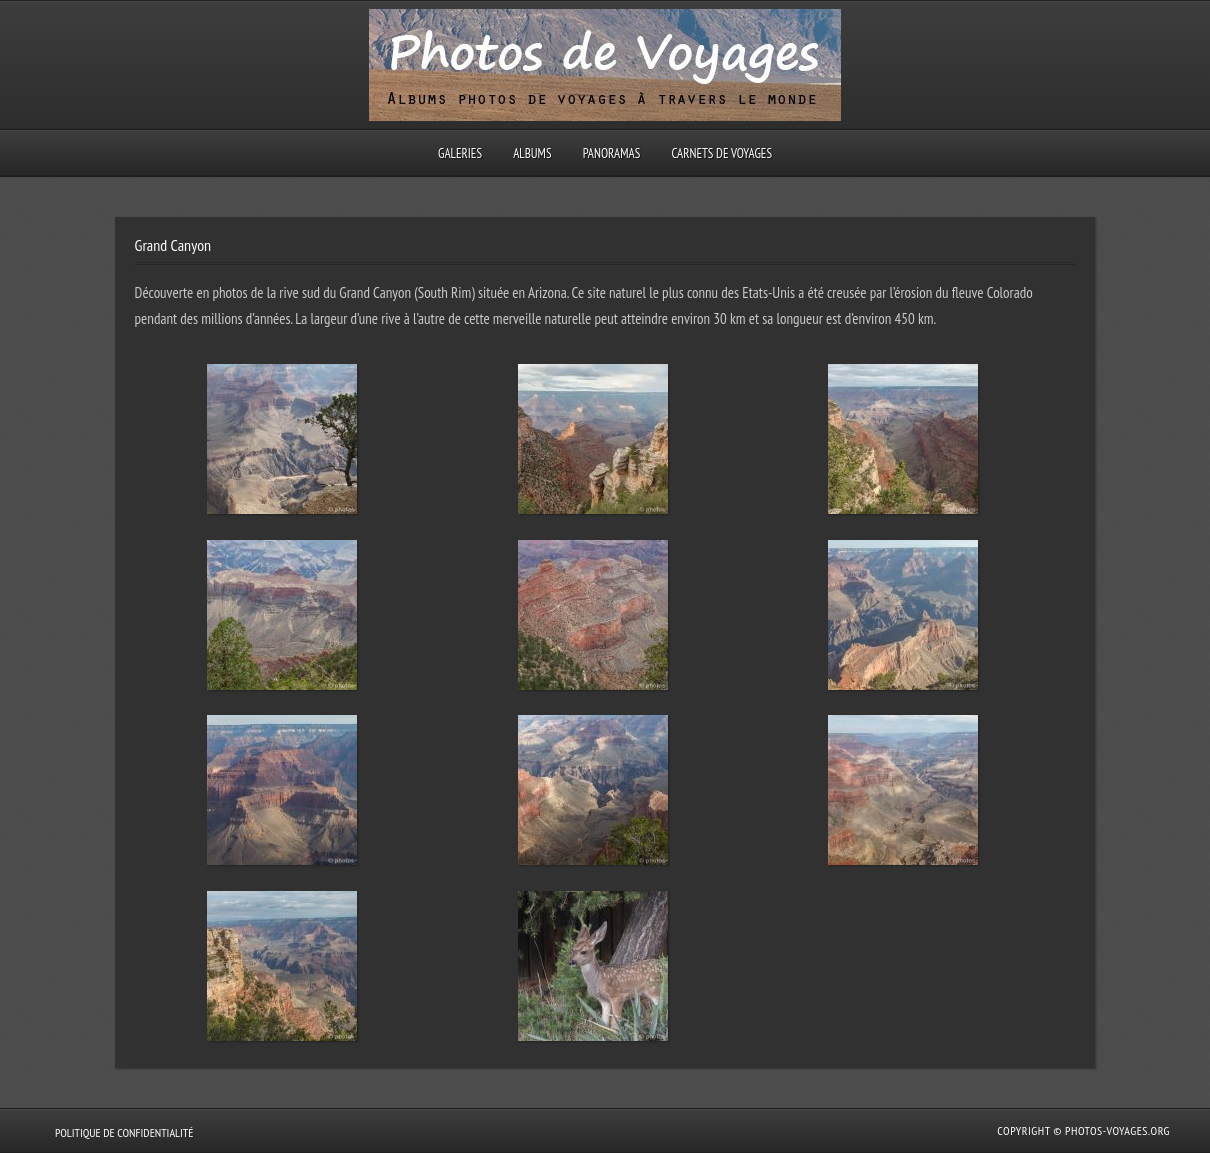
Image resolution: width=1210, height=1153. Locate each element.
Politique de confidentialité (124, 1132)
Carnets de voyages (721, 153)
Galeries (460, 153)
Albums (532, 153)
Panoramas (612, 153)
